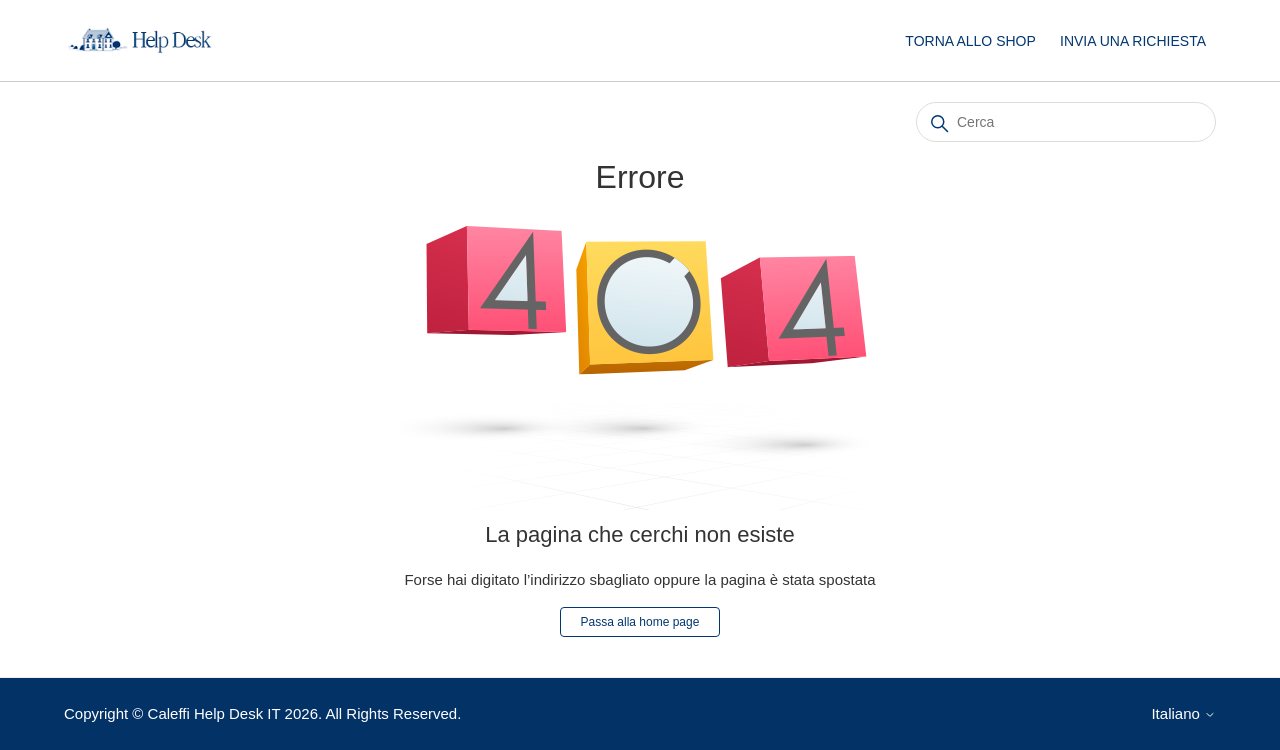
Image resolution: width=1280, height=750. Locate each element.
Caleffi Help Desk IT (214, 713)
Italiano (1183, 713)
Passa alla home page (640, 622)
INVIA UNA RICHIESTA (1133, 41)
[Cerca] (1066, 122)
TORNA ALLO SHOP (970, 41)
